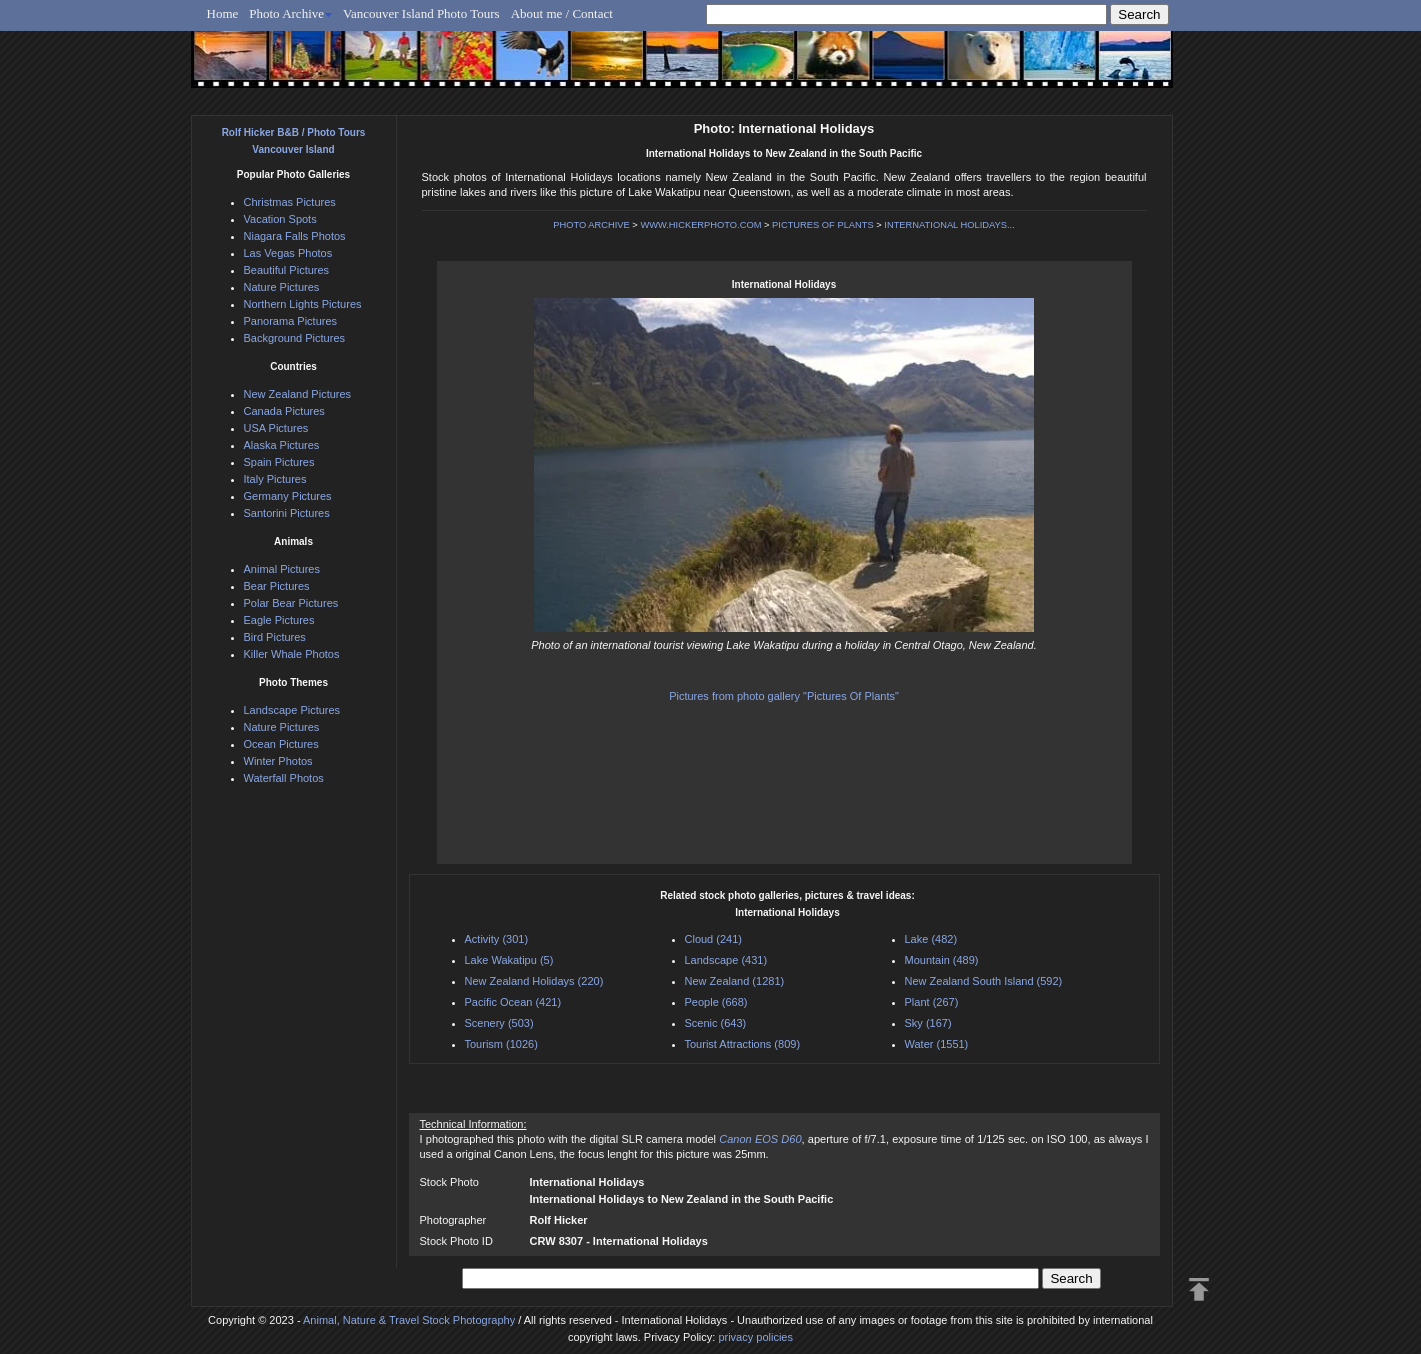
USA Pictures (276, 428)
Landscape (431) (726, 960)
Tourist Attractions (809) (743, 1044)
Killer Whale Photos (292, 654)
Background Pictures (295, 338)
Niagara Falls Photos (295, 236)
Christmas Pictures (290, 202)
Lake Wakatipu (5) (509, 960)
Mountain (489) (942, 960)
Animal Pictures (282, 569)
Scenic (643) (716, 1023)
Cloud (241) (713, 939)
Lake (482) (931, 939)
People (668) (716, 1002)
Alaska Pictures (282, 445)
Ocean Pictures (281, 744)
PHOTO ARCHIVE (591, 225)
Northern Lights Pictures (303, 304)
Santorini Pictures (287, 513)
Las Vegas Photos (288, 253)
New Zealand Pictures (298, 394)
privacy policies (755, 1337)
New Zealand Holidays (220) (534, 981)
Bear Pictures (277, 586)
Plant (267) (932, 1002)
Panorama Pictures (291, 321)
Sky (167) (928, 1023)
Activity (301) (497, 939)
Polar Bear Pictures (291, 603)
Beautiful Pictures (287, 270)
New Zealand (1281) (735, 981)
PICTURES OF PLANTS (823, 225)
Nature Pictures (282, 287)
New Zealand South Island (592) (984, 981)
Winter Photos (278, 761)
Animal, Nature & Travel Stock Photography (409, 1320)
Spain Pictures (279, 462)
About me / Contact (562, 13)
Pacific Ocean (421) (513, 1002)
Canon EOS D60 (760, 1139)
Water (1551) (937, 1044)
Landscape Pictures (292, 710)
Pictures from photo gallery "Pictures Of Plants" (784, 696)
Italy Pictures (275, 479)
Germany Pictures (288, 496)
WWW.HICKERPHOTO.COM (700, 225)
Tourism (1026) (501, 1044)
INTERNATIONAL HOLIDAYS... (949, 225)
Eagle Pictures (279, 620)
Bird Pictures (275, 637)
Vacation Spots (280, 219)
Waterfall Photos (284, 778)
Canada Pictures (284, 411)
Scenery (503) (499, 1023)
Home (223, 13)
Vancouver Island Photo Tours (421, 13)
